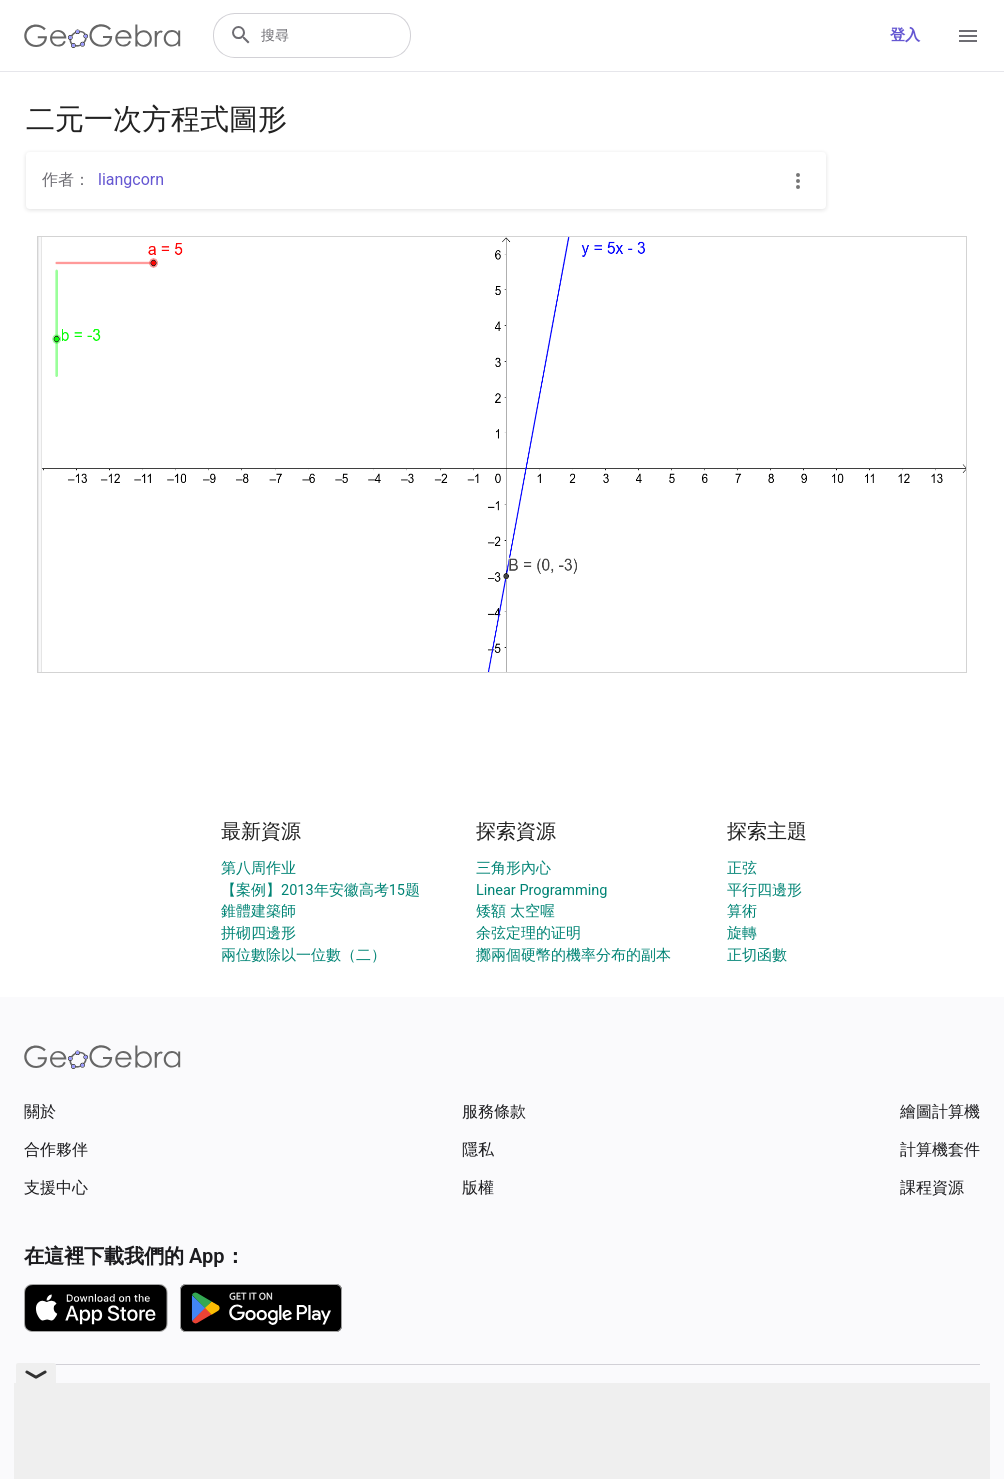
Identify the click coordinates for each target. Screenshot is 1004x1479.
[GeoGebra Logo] (102, 36)
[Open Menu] (968, 36)
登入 (905, 35)
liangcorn (131, 179)
